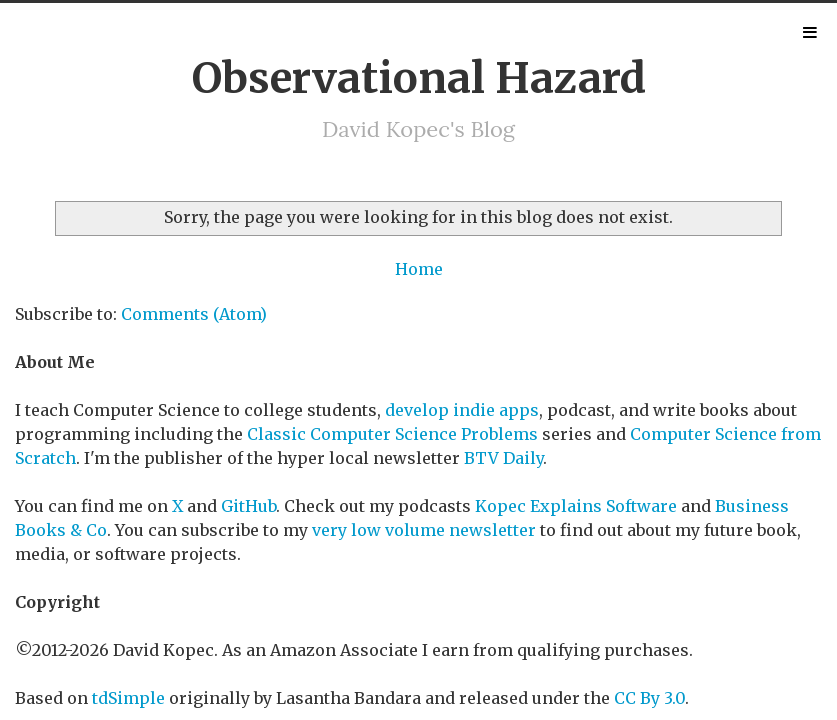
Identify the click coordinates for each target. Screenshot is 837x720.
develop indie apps (462, 410)
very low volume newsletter (424, 530)
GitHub (248, 506)
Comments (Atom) (194, 314)
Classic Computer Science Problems (392, 434)
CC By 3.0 (649, 698)
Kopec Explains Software (576, 506)
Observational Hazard (419, 78)
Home (419, 269)
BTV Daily (503, 458)
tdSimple (128, 698)
